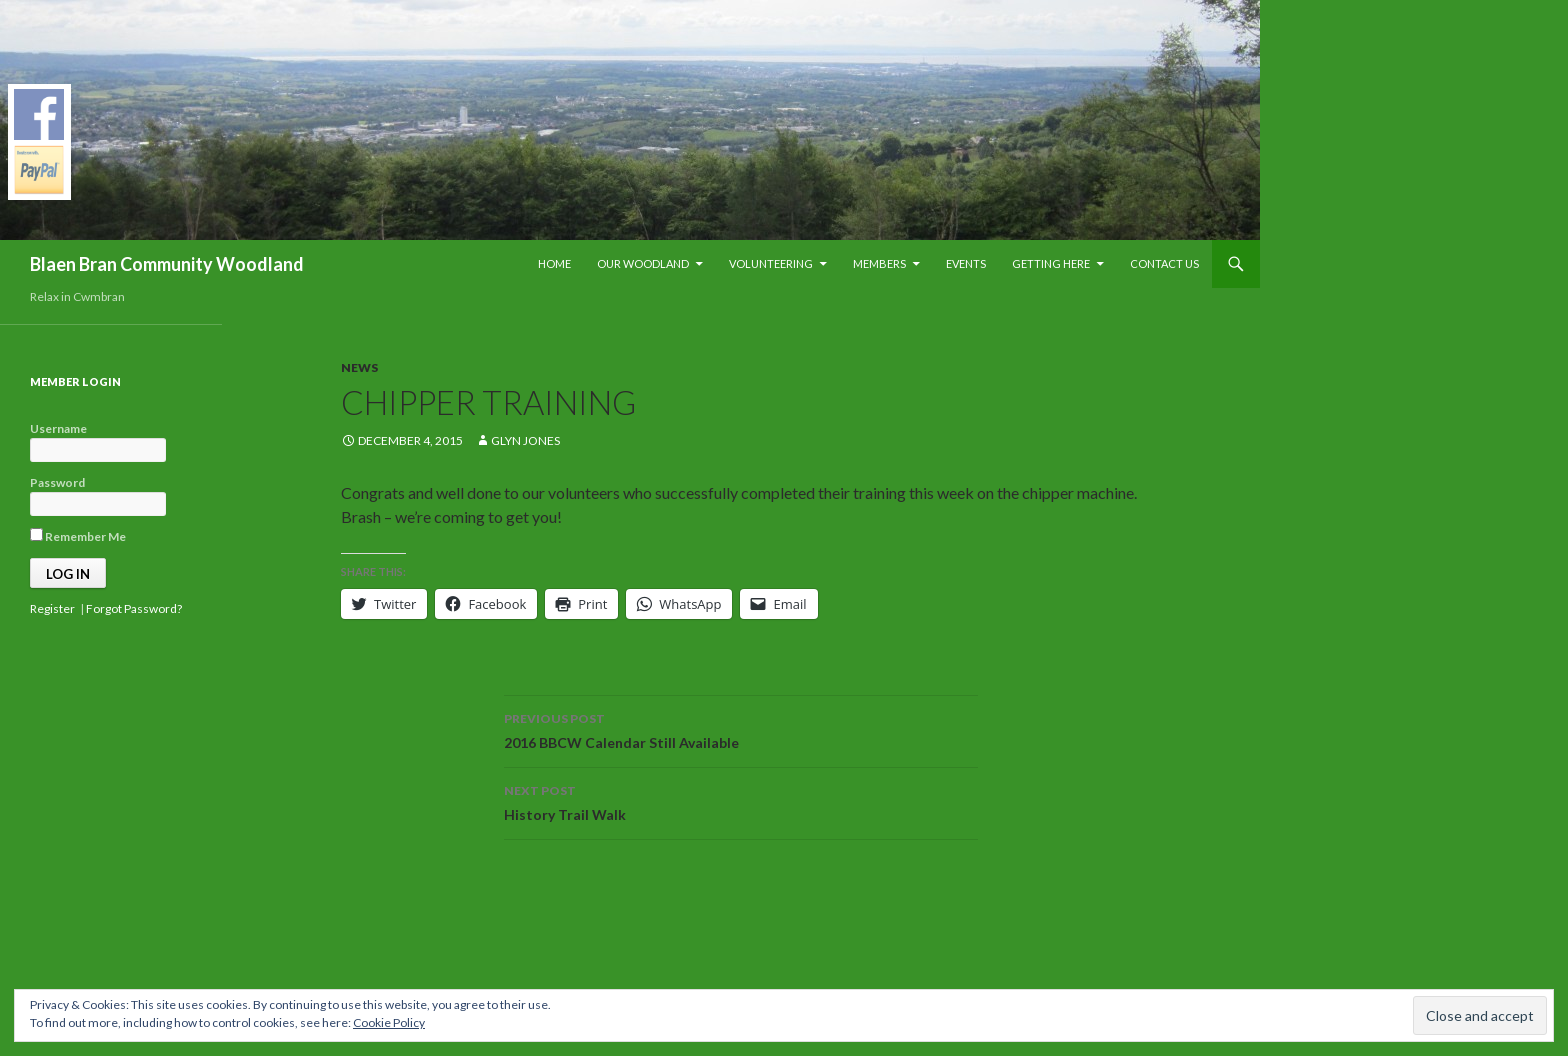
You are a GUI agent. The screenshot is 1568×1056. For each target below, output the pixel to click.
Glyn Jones (525, 440)
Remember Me (78, 536)
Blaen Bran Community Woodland (167, 264)
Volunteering (771, 263)
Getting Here (1051, 263)
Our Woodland (643, 263)
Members (879, 263)
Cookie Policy (389, 1022)
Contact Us (1164, 263)
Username (58, 428)
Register (52, 608)
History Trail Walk (741, 801)
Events (966, 263)
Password (57, 482)
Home (554, 263)
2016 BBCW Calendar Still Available (741, 729)
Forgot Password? (134, 608)
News (359, 367)
